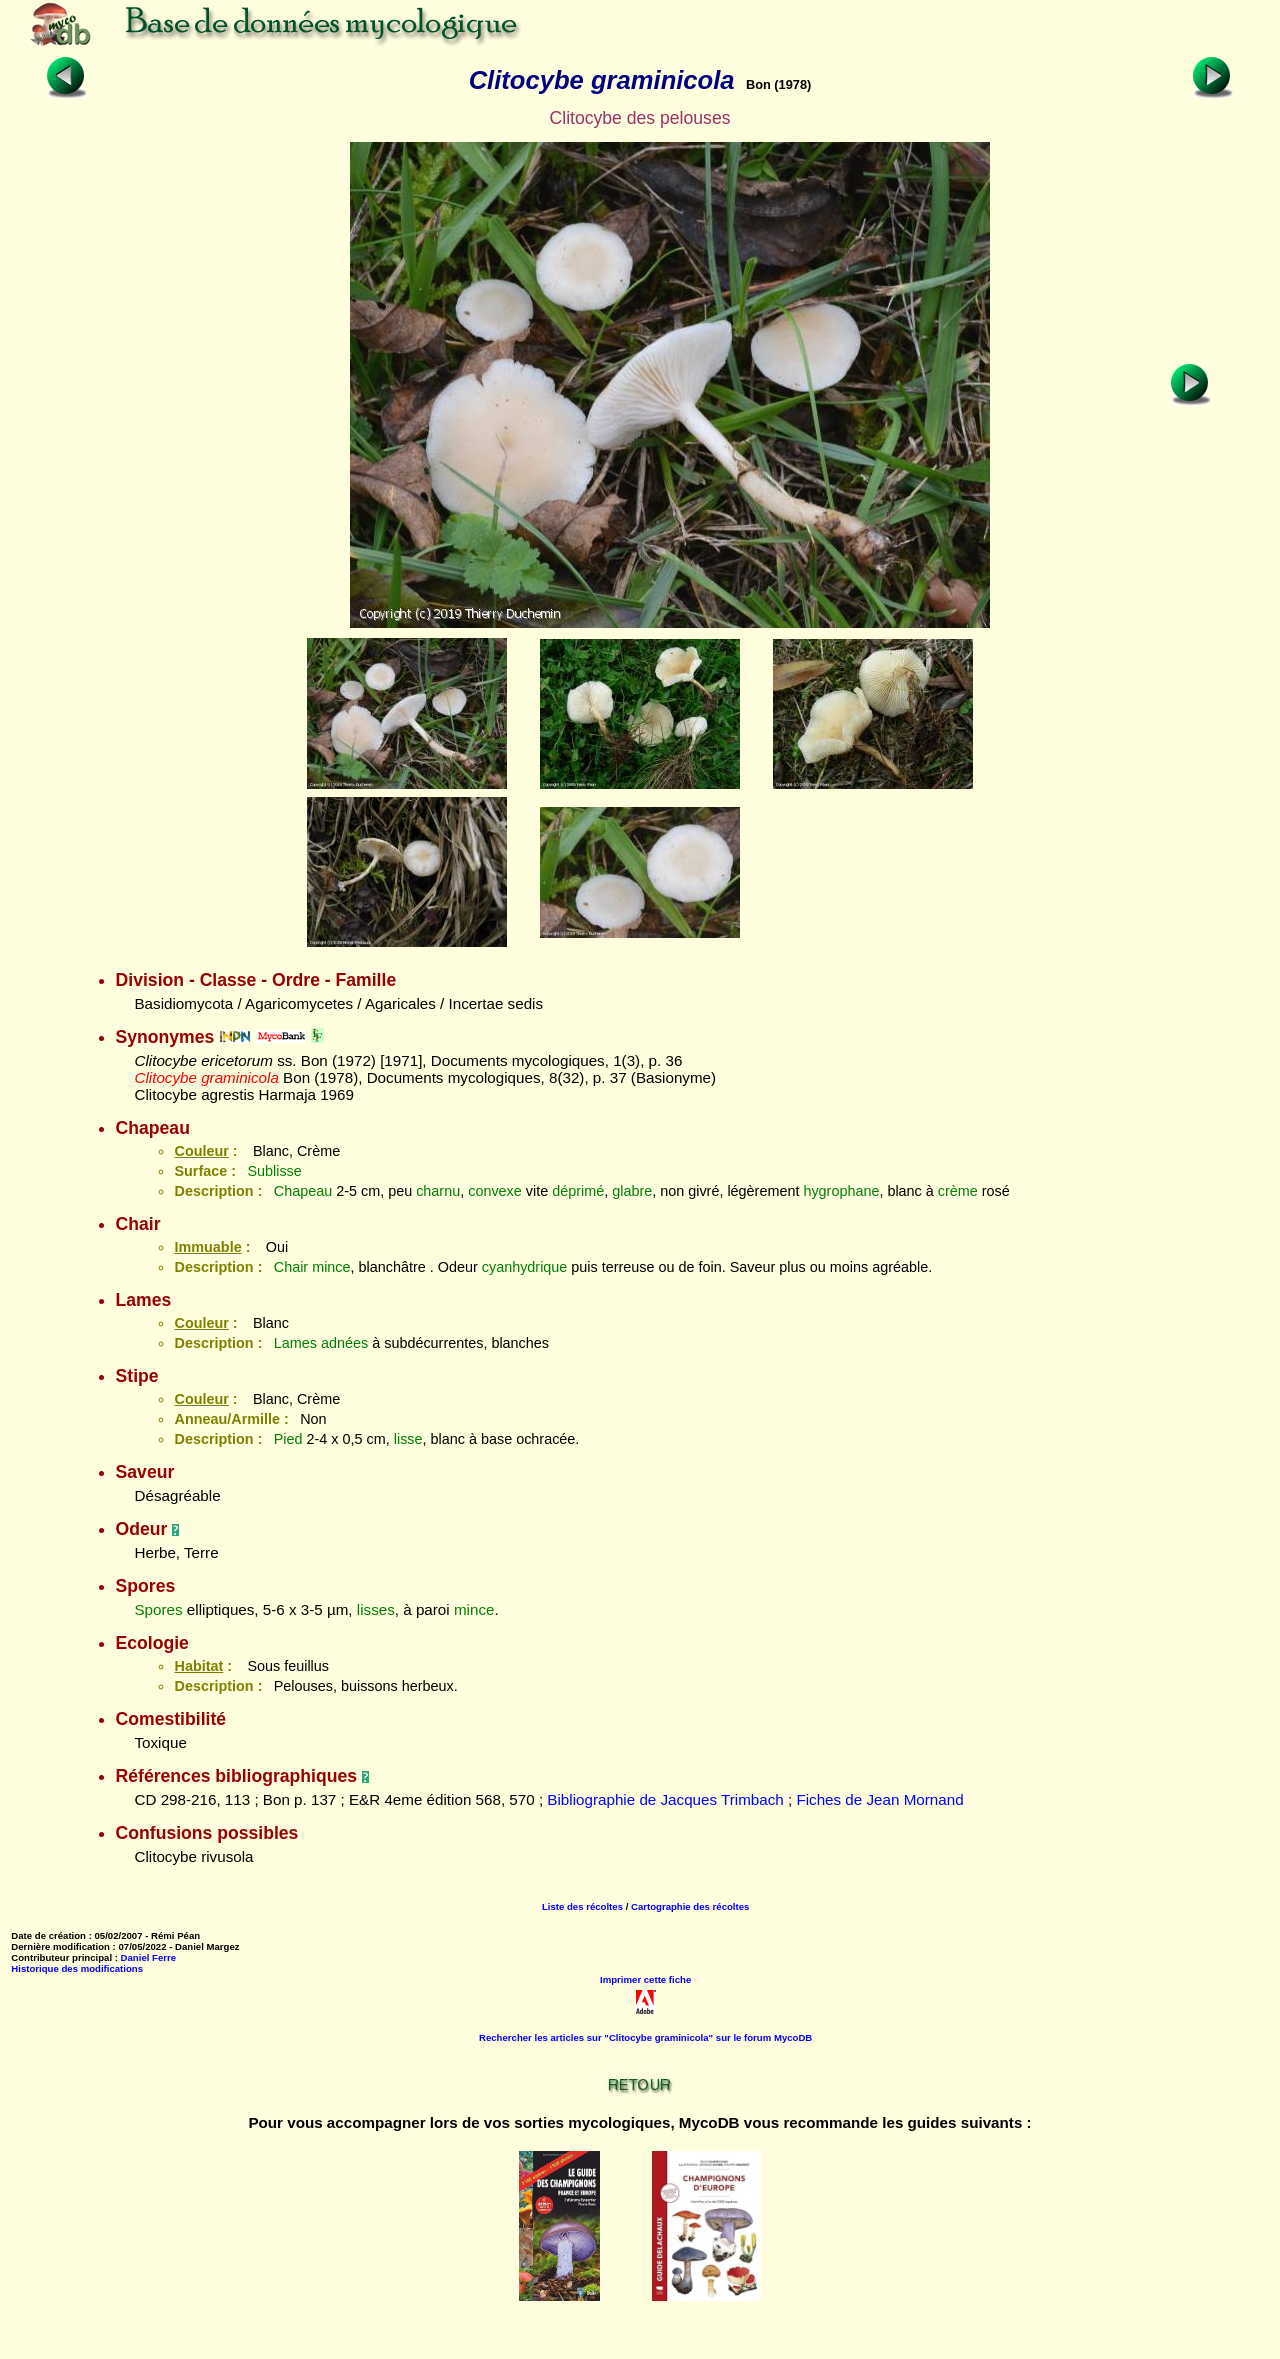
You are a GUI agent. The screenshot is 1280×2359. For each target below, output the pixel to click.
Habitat (198, 1666)
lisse (408, 1439)
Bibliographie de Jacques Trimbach (665, 1799)
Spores (158, 1609)
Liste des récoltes (582, 1906)
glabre (632, 1191)
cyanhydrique (525, 1267)
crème (958, 1191)
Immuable (207, 1247)
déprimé (578, 1191)
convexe (495, 1191)
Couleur (201, 1151)
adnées (344, 1343)
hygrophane (841, 1191)
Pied (288, 1439)
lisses (376, 1609)
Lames (295, 1343)
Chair (291, 1267)
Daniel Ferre (148, 1957)
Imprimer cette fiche (645, 1979)
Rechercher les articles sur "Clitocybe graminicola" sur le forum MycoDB (645, 2037)
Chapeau (303, 1191)
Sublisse (274, 1171)
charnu (438, 1191)
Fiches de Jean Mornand (879, 1799)
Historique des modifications (77, 1968)
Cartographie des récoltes (690, 1906)
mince (331, 1267)
